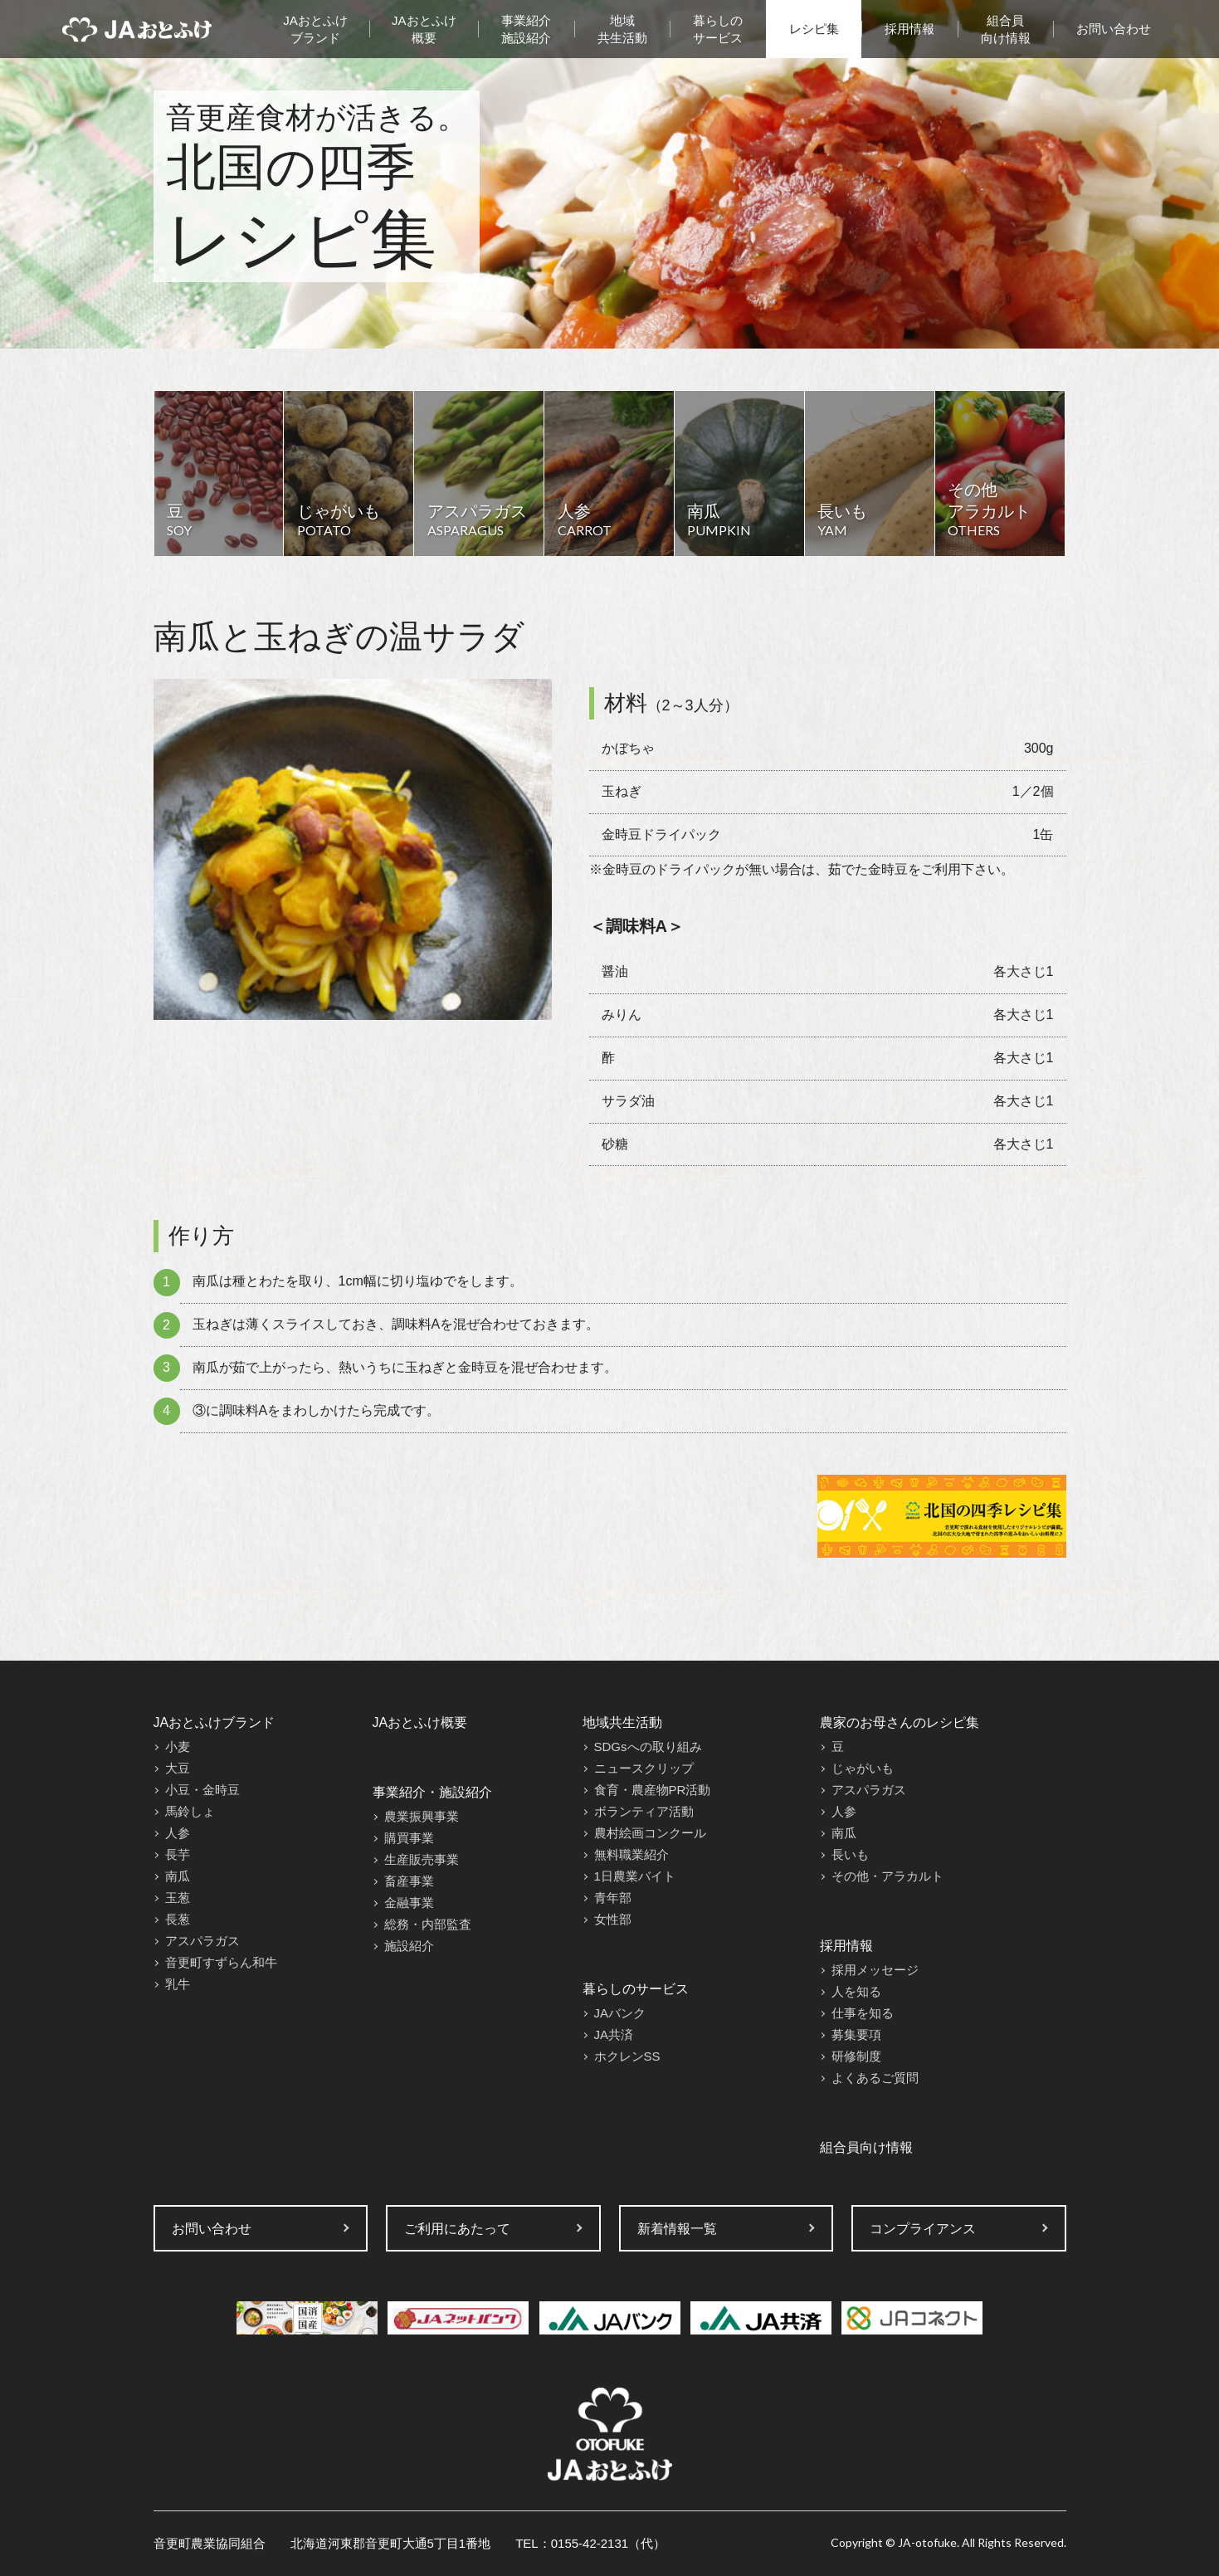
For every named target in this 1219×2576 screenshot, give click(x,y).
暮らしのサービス (718, 29)
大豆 (177, 1768)
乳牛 (177, 1984)
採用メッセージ (875, 1970)
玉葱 (177, 1898)
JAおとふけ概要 (424, 29)
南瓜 (177, 1876)
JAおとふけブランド (315, 29)
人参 (177, 1833)
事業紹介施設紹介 (526, 29)
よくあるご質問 (875, 2078)
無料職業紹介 (631, 1854)
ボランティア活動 (644, 1811)
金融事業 (409, 1902)
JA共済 (614, 2034)
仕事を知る (862, 2013)
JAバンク (620, 2013)
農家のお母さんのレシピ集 (899, 1722)
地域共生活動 (622, 29)
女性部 (612, 1919)
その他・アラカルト (887, 1876)
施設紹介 (409, 1946)
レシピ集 (814, 29)
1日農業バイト (634, 1876)
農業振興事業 (421, 1816)
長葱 (177, 1919)
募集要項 (856, 2034)
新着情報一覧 (677, 2229)
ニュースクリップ (644, 1768)
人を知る (856, 1991)
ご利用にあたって (457, 2229)
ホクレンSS (627, 2056)
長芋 (177, 1854)
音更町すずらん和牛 (221, 1962)
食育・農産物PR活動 (652, 1790)
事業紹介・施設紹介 (432, 1792)
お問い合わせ (1113, 29)
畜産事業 (409, 1881)
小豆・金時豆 (202, 1790)
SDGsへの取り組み (648, 1746)
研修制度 (856, 2056)
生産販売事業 (421, 1859)
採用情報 (909, 29)
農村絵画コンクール (650, 1833)
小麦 (177, 1746)
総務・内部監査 (427, 1924)
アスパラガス (202, 1941)
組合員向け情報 (1006, 29)
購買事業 (409, 1838)
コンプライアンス (923, 2229)
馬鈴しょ (190, 1811)
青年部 (612, 1898)
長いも (850, 1854)
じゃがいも (862, 1768)
